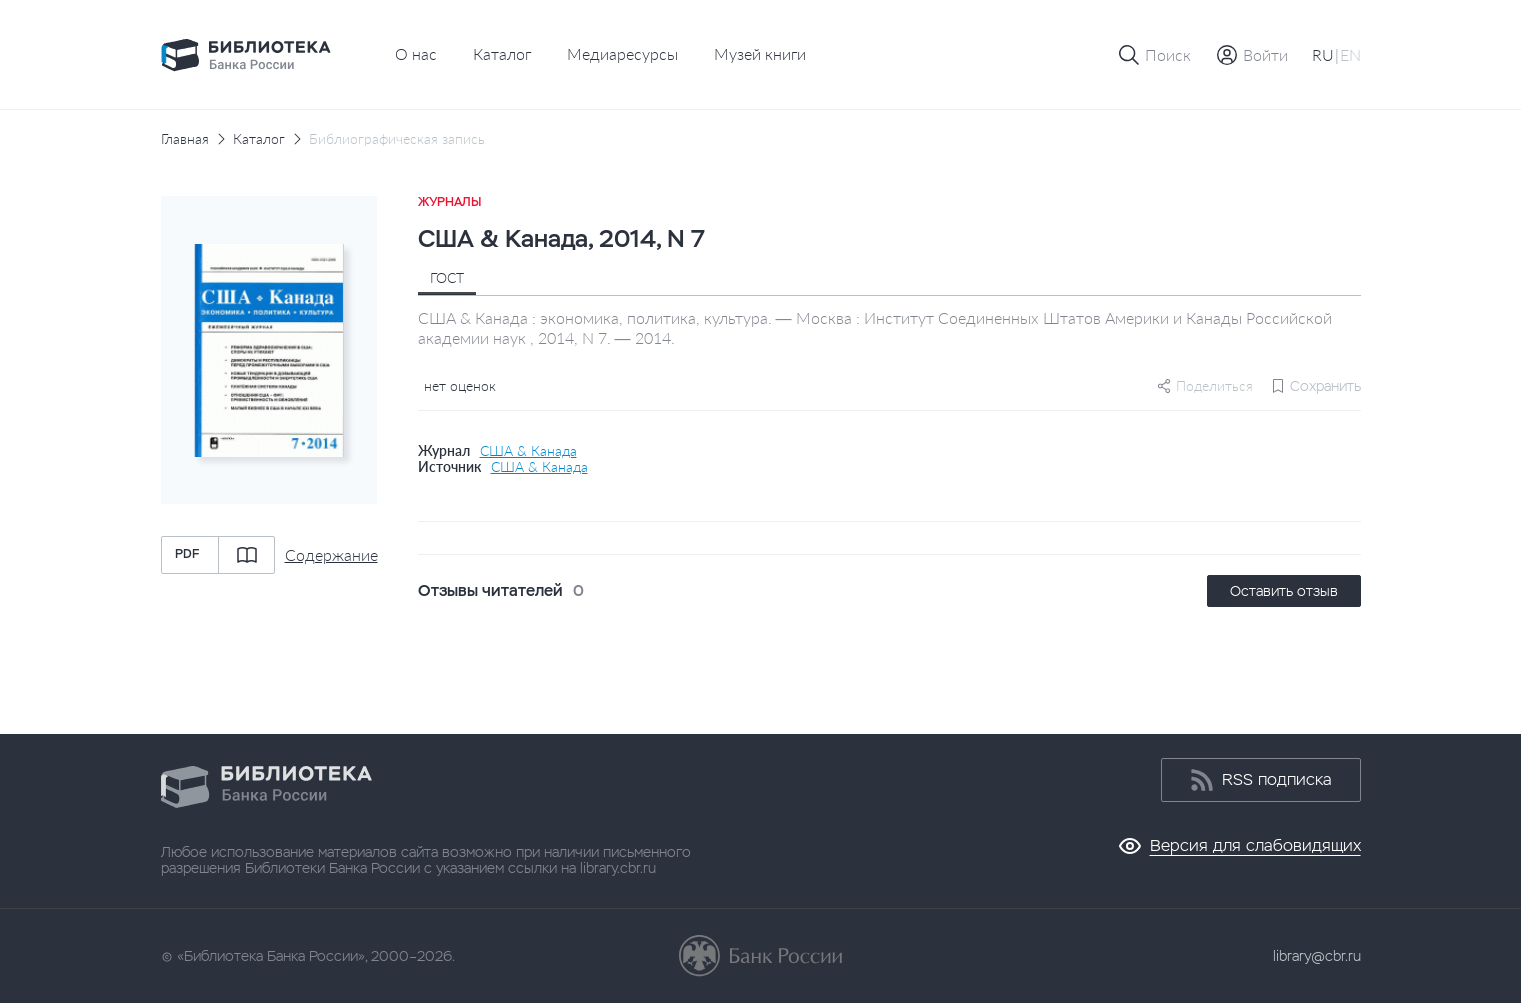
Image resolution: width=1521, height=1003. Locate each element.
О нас (416, 53)
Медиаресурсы (622, 53)
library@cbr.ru (1317, 956)
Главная (185, 139)
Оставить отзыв (1284, 591)
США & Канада (528, 451)
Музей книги (760, 53)
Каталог (502, 53)
